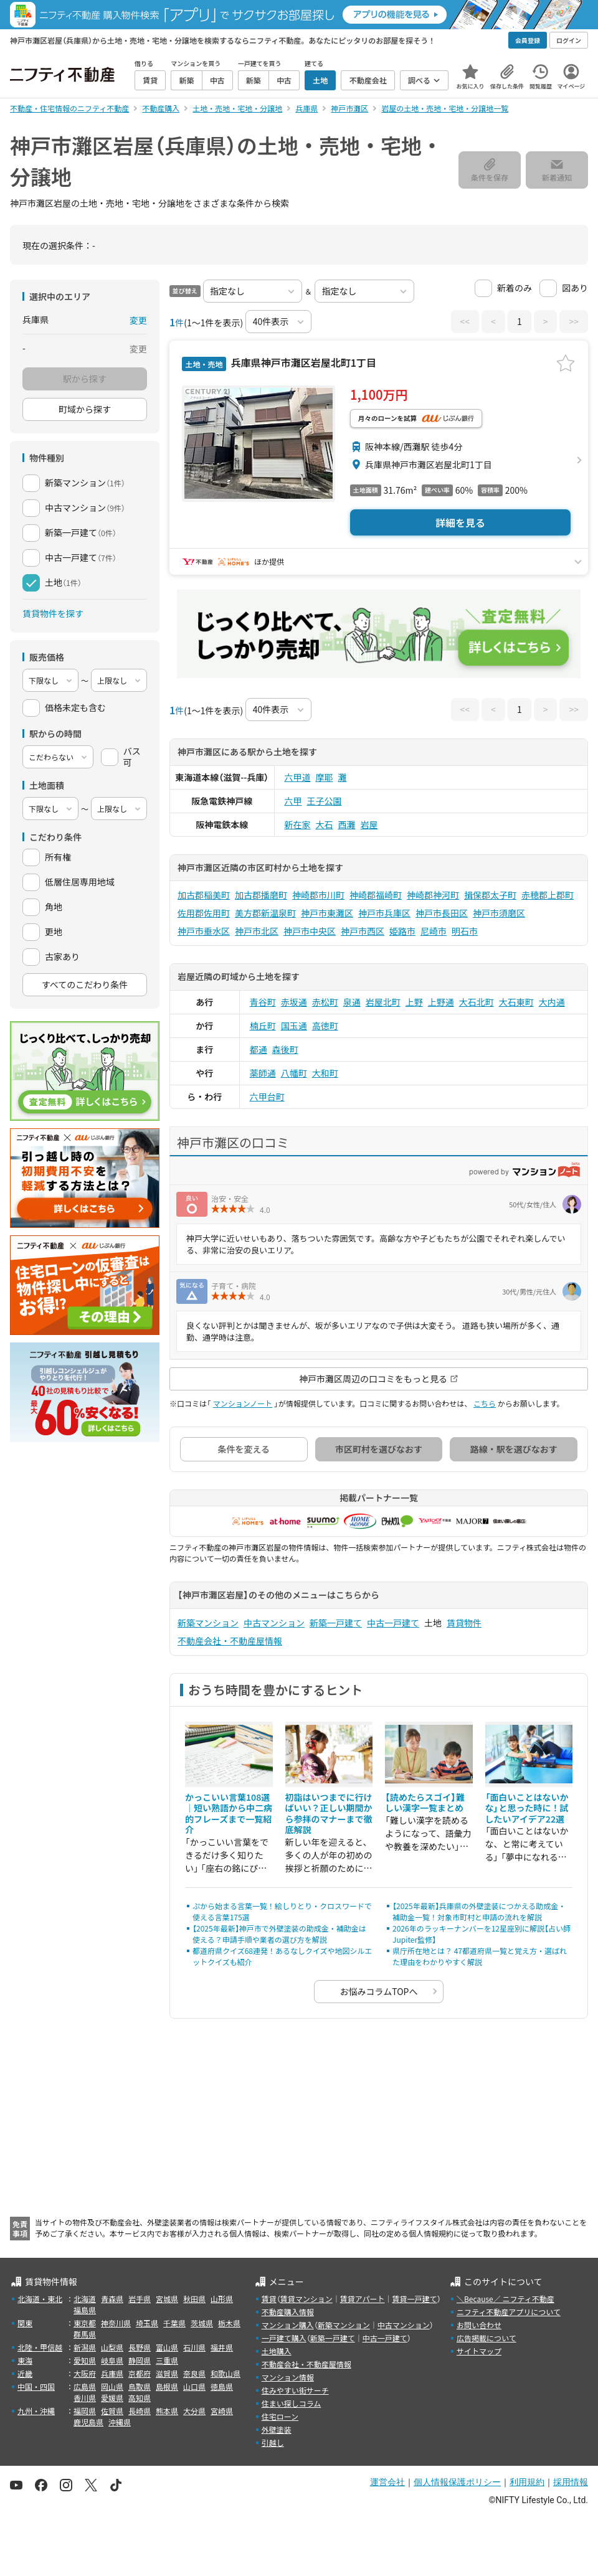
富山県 (167, 2347)
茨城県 (202, 2323)
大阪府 (85, 2373)
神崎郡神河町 (433, 895)
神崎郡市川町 (318, 895)
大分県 (194, 2410)
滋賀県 (167, 2373)
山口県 (194, 2386)
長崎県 (139, 2410)
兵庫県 (112, 2373)
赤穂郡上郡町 (547, 895)
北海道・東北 (39, 2298)
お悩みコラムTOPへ (379, 1991)
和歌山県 (225, 2373)
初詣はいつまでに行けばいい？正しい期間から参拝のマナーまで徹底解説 (329, 1813)
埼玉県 (147, 2323)
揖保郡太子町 (490, 895)
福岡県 (85, 2410)
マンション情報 (288, 2377)
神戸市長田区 (441, 913)
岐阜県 (112, 2360)
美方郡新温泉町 (265, 913)
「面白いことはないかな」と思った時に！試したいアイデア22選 (527, 1808)
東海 (24, 2360)
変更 (138, 320)
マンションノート (242, 1403)
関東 (24, 2323)
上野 (414, 1002)
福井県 (222, 2347)
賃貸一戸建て (414, 2298)
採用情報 (570, 2482)
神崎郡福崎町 (375, 895)
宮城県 (167, 2298)
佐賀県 (112, 2410)
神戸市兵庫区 (384, 913)
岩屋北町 (383, 1002)
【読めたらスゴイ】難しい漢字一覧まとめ (425, 1802)
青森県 (112, 2298)
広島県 (85, 2386)
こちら (484, 1403)
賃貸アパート (362, 2298)
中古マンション (274, 1622)
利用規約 (527, 2482)
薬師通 (263, 1073)
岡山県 (112, 2386)
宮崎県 (222, 2410)
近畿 (24, 2373)
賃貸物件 (464, 1622)
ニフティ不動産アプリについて (509, 2311)
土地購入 (277, 2351)
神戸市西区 (362, 931)
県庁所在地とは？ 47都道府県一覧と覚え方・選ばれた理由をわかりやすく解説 (479, 1956)
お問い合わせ (479, 2324)
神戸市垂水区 (204, 931)
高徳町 (325, 1025)
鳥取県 (139, 2386)
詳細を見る (460, 522)
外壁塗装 (277, 2429)
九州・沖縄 (36, 2410)
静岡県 (139, 2360)
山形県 (222, 2298)
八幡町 (294, 1073)
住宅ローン (280, 2416)
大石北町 (476, 1002)
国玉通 (294, 1025)
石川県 (194, 2347)
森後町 (285, 1049)
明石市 (465, 931)
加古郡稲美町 (204, 895)
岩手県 (139, 2298)
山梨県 (112, 2347)
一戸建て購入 (284, 2338)
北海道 (85, 2298)
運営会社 (387, 2482)
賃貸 (269, 2298)
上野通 (441, 1002)
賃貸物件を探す (52, 613)
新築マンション (208, 1622)
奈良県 (194, 2373)
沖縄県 (119, 2422)
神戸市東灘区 (327, 913)
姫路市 (402, 931)
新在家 (298, 824)
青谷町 (263, 1002)
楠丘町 (263, 1025)
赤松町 (325, 1002)
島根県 (167, 2386)
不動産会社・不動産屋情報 (230, 1641)
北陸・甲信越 (39, 2347)
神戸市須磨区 (499, 913)
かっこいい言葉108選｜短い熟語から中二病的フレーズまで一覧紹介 (228, 1813)
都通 (258, 1049)
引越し (273, 2442)
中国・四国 (36, 2386)
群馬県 (85, 2334)
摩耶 (324, 777)
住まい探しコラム (291, 2403)
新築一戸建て (336, 1622)
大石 (324, 824)
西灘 (347, 824)
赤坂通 (294, 1002)
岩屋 (369, 824)
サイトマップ (479, 2351)
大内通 (552, 1002)
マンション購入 (288, 2324)
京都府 (139, 2373)
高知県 (139, 2397)
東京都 (85, 2323)
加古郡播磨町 (261, 895)
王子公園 (324, 801)
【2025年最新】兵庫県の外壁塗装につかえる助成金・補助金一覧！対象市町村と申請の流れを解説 (479, 1911)
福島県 (85, 2310)
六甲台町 (267, 1096)
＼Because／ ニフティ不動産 (505, 2298)
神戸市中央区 (309, 931)
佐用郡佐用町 (204, 913)
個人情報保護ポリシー (457, 2482)
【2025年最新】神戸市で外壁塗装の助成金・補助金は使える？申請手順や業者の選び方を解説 (279, 1934)
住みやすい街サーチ (295, 2390)
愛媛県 (112, 2397)
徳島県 (222, 2386)
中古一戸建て (393, 1622)
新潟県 (85, 2347)
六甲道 (298, 777)
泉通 (352, 1002)
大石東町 (516, 1002)
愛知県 (85, 2360)
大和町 (325, 1073)
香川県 (85, 2397)
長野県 (139, 2347)
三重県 (167, 2360)
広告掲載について (486, 2338)
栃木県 (229, 2323)
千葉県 (174, 2323)
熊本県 (167, 2410)
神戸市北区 (256, 931)
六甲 (293, 801)
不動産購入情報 (288, 2311)
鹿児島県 (88, 2422)
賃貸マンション (306, 2298)
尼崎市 (433, 931)
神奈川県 (116, 2323)
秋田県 (194, 2298)
